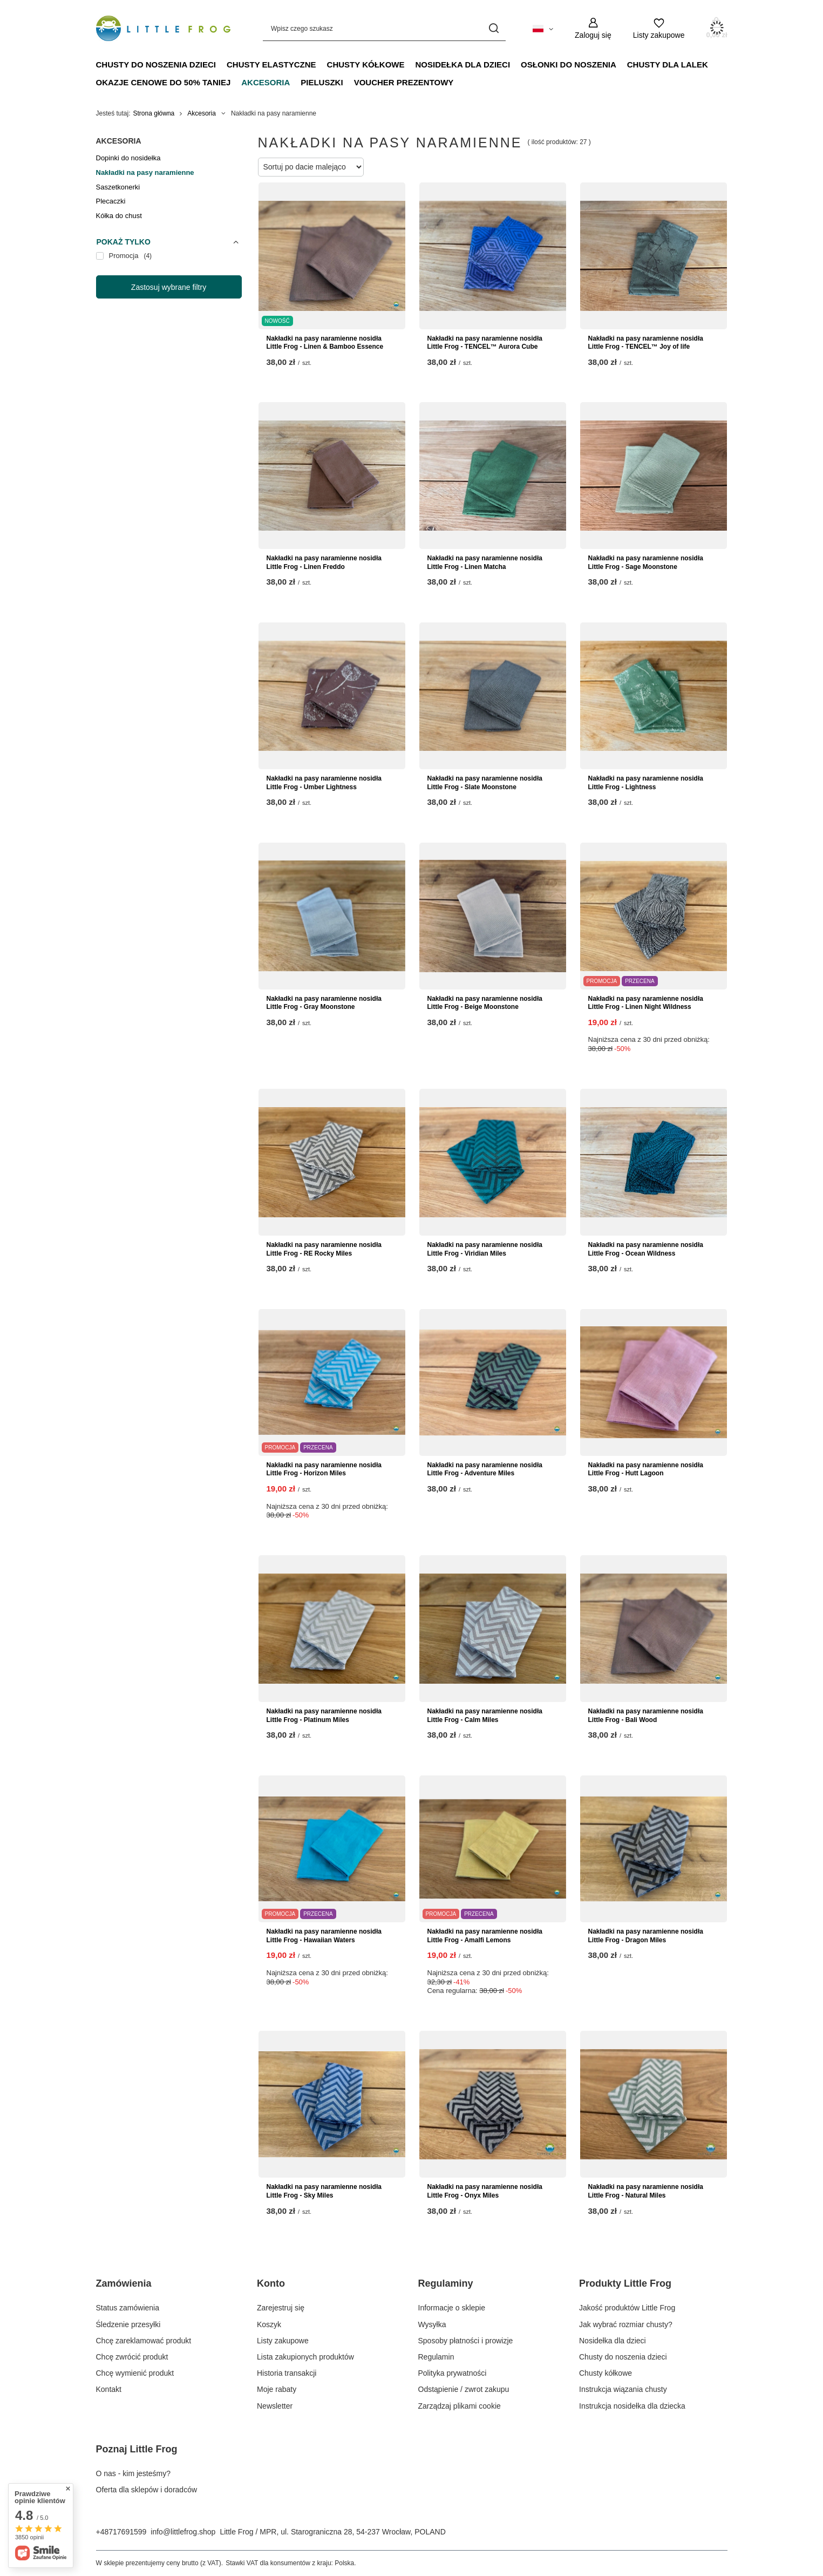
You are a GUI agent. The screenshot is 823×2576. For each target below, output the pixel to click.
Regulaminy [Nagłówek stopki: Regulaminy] (445, 2283)
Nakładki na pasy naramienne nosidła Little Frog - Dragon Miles (645, 1936)
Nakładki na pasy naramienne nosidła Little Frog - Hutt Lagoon (645, 1469)
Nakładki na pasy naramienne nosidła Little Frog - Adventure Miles (484, 1469)
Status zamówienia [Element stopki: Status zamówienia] (128, 2307)
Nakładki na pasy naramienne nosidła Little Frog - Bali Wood (645, 1715)
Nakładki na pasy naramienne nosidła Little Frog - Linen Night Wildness (645, 1003)
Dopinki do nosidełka (128, 158)
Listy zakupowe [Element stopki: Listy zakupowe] (283, 2340)
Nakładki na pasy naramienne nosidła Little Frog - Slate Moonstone (484, 783)
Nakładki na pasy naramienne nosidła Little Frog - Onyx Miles (484, 2191)
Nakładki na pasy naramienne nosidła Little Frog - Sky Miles (324, 2191)
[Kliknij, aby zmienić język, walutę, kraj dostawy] (543, 28)
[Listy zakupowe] (659, 28)
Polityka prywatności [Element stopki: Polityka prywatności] (452, 2373)
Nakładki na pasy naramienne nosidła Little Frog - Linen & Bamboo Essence (325, 343)
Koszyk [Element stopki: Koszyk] (269, 2324)
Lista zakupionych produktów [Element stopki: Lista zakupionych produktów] (305, 2357)
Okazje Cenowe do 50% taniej (163, 82)
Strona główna (154, 113)
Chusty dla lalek (667, 64)
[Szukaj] (493, 28)
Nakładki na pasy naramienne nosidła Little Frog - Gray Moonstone (324, 1003)
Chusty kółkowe (366, 64)
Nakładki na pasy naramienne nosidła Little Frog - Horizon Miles (324, 1469)
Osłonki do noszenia (568, 64)
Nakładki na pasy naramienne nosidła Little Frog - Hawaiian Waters (324, 1936)
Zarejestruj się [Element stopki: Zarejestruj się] (280, 2307)
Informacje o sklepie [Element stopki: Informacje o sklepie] (452, 2307)
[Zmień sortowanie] (311, 167)
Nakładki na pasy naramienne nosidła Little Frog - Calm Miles (484, 1715)
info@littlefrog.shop (183, 2531)
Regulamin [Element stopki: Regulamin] (436, 2357)
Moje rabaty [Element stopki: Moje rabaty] (276, 2389)
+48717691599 (121, 2531)
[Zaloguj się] (593, 28)
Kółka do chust (119, 216)
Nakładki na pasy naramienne (145, 172)
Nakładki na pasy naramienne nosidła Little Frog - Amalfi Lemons (484, 1936)
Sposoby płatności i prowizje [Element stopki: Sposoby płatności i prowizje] (465, 2340)
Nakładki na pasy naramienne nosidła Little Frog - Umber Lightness (324, 783)
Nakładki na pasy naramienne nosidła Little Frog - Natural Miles (645, 2191)
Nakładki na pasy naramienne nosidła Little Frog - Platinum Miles (324, 1715)
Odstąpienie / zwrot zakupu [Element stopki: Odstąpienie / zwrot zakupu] (463, 2389)
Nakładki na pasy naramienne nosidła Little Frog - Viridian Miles (484, 1249)
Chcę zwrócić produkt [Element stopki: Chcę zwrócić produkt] (132, 2357)
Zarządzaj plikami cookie (459, 2406)
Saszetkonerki (118, 187)
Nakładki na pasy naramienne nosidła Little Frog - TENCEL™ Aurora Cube (484, 343)
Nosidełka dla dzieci (463, 64)
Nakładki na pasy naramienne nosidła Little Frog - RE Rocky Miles (324, 1249)
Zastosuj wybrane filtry (168, 287)
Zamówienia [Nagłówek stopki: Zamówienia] (124, 2283)
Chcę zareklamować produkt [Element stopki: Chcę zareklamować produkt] (144, 2340)
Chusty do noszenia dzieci (156, 64)
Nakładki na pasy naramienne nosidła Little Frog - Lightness (645, 783)
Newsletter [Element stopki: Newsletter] (275, 2406)
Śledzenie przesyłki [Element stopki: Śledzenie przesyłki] (128, 2324)
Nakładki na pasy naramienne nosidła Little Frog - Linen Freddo (324, 562)
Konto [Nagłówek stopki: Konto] (271, 2283)
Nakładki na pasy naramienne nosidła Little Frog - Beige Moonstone (484, 1003)
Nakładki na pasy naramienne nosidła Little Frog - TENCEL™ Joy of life (645, 343)
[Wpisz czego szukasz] (384, 28)
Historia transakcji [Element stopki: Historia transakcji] (286, 2373)
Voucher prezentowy (404, 82)
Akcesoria (265, 82)
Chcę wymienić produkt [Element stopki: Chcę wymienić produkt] (135, 2373)
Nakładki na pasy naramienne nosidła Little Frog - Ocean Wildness (645, 1249)
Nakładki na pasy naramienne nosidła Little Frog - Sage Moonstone (645, 562)
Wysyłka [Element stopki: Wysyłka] (432, 2324)
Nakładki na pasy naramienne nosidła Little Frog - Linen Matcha (484, 562)
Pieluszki (322, 82)
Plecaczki (111, 201)
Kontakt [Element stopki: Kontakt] (108, 2389)
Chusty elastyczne (271, 64)
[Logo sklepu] (163, 28)
